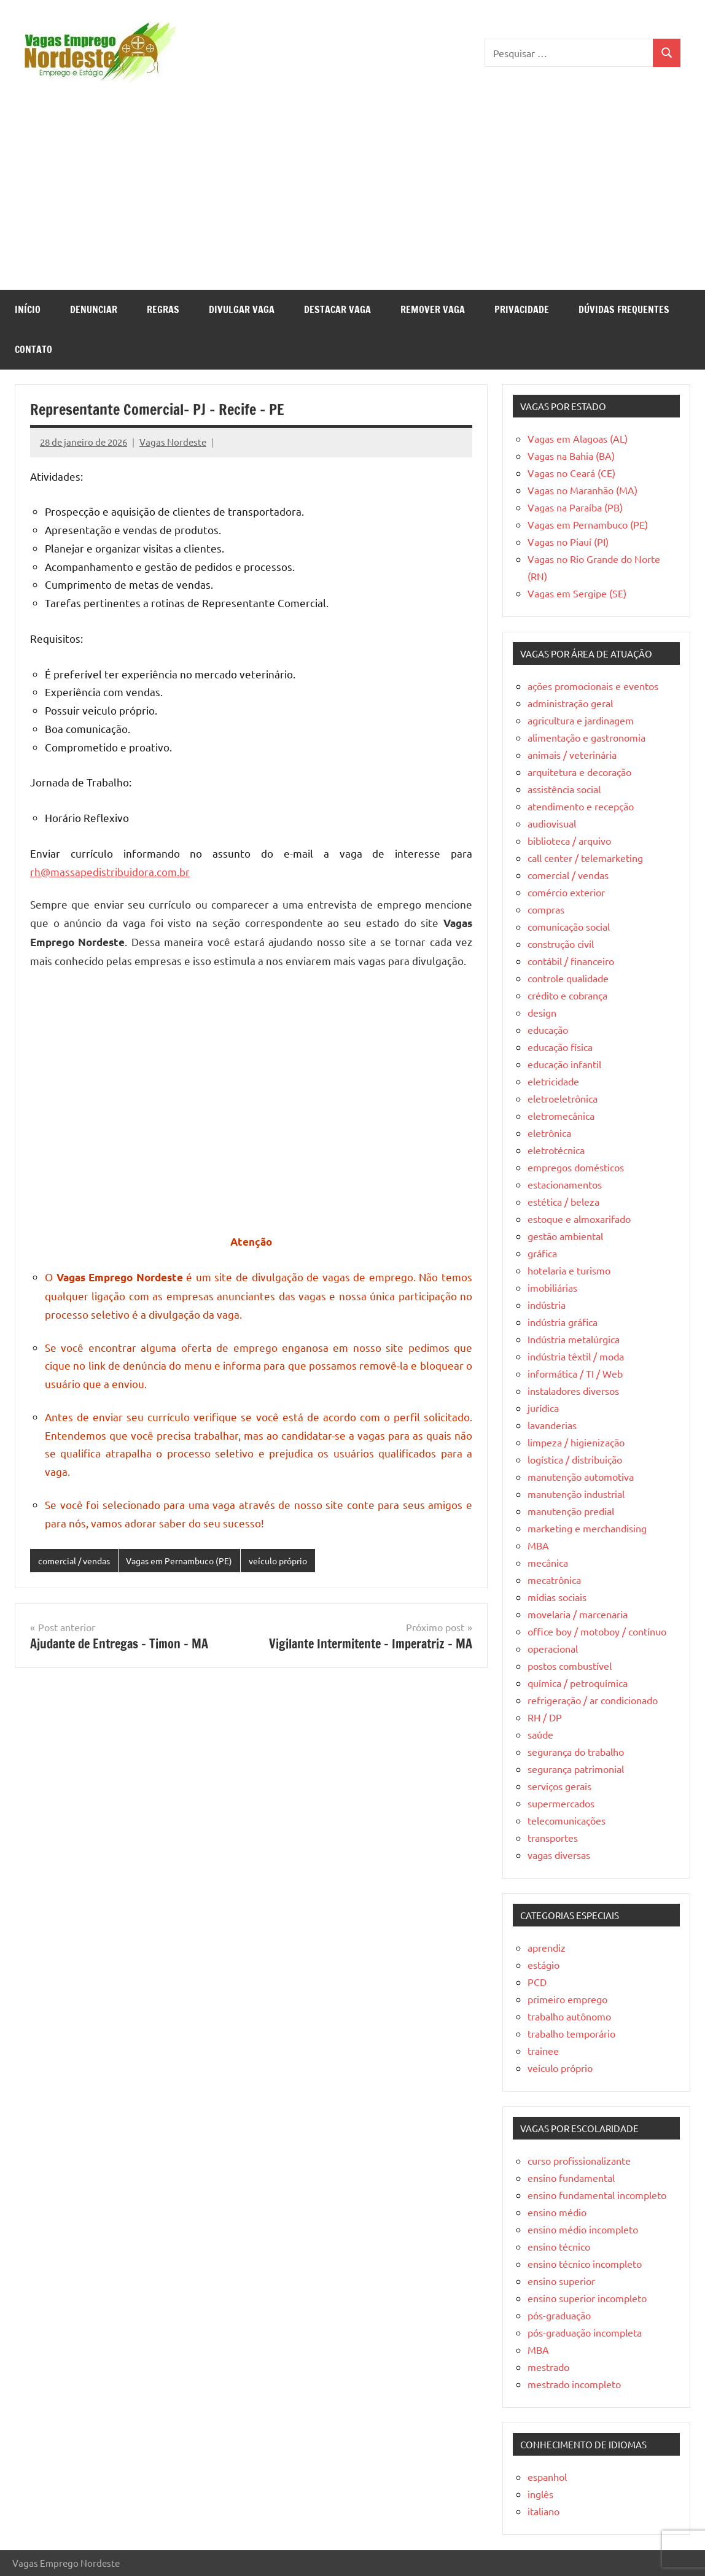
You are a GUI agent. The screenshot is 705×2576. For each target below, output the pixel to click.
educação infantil (564, 1064)
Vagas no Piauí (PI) (568, 541)
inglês (540, 2494)
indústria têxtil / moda (576, 1356)
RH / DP (545, 1717)
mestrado (548, 2367)
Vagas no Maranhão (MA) (582, 490)
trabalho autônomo (569, 2016)
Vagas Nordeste (172, 442)
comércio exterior (566, 892)
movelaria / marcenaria (578, 1614)
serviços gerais (559, 1786)
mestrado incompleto (574, 2384)
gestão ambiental (565, 1236)
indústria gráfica (563, 1322)
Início (28, 309)
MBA (538, 1545)
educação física (560, 1047)
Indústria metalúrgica (574, 1339)
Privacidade (521, 309)
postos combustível (570, 1665)
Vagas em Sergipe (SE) (577, 593)
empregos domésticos (576, 1167)
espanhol (547, 2476)
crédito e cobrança (567, 995)
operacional (553, 1648)
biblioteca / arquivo (569, 840)
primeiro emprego (567, 1999)
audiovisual (552, 823)
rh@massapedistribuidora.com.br (110, 871)
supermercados (561, 1803)
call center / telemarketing (585, 858)
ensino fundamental (571, 2177)
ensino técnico (559, 2246)
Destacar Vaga (337, 309)
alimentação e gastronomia (586, 737)
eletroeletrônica (563, 1098)
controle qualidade (568, 978)
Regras (163, 309)
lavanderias (552, 1425)
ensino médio (557, 2212)
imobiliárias (552, 1287)
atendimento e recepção (581, 806)
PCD (537, 1982)
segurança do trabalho (576, 1751)
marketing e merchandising (587, 1528)
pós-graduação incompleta (585, 2332)
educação (548, 1029)
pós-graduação (559, 2315)
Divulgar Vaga (242, 309)
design (542, 1012)
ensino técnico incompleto (585, 2263)
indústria (547, 1304)
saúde (540, 1734)
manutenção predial (571, 1511)
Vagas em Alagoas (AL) (578, 438)
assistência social (564, 789)
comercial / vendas (77, 1561)
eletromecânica (561, 1115)
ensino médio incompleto (583, 2229)
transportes (553, 1837)
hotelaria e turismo (569, 1270)
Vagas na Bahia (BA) (571, 455)
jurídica (543, 1408)
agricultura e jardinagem (581, 720)
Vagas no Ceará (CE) (571, 473)
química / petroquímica (578, 1683)
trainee (543, 2050)
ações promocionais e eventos (593, 686)
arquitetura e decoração (579, 772)
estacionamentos (565, 1184)
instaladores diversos (573, 1390)
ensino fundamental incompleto (597, 2195)
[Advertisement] (352, 198)
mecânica (548, 1562)
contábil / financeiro (571, 961)
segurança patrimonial (576, 1769)
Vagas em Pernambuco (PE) (189, 1561)
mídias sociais (557, 1597)
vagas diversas (559, 1855)
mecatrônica (554, 1579)
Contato (33, 349)
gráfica (542, 1253)
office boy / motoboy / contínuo (597, 1631)
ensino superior (561, 2281)
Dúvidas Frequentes (623, 309)
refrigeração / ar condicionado (593, 1700)
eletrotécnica (556, 1150)
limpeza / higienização (576, 1442)
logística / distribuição (575, 1459)
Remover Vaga (432, 309)
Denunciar (93, 309)
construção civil (561, 943)
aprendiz (547, 1947)
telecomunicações (567, 1820)
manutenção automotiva (581, 1476)
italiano (543, 2511)
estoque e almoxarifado (579, 1218)
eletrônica (549, 1133)
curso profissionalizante (579, 2160)
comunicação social (569, 926)
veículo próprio (295, 1561)
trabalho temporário (571, 2033)
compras (546, 909)
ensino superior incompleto (587, 2298)
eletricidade (553, 1081)
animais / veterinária (572, 754)
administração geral (570, 703)
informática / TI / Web (575, 1373)
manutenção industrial (576, 1494)
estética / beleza (563, 1201)
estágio (543, 1964)
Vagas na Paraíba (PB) (575, 507)
